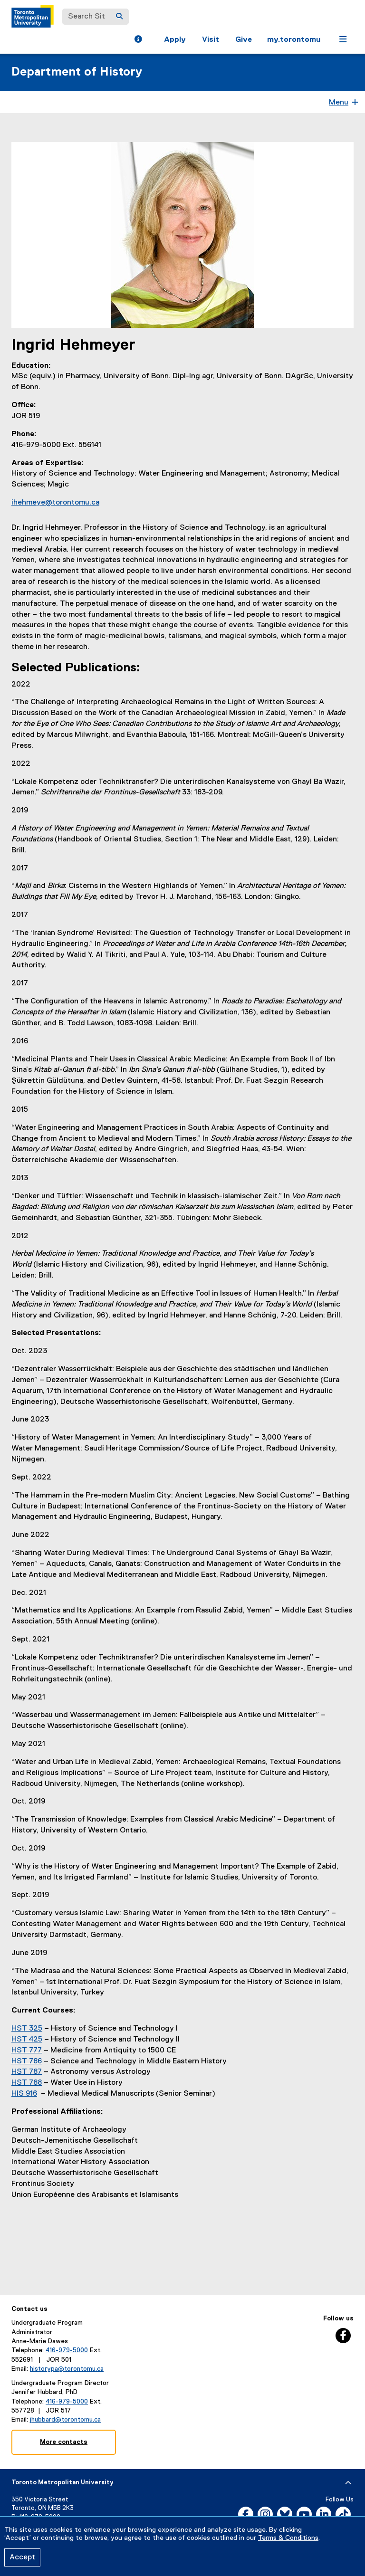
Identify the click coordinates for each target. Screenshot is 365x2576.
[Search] (119, 17)
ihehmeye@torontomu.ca (55, 502)
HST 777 (26, 2050)
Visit (210, 40)
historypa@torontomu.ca (67, 2369)
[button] (138, 40)
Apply (175, 40)
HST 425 (26, 2039)
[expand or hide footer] (348, 2483)
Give (243, 40)
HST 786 (26, 2061)
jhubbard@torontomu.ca (65, 2419)
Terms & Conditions (288, 2538)
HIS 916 (24, 2094)
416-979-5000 (67, 2350)
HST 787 (26, 2072)
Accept (22, 2557)
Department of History (76, 72)
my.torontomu (293, 40)
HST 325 (26, 2028)
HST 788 (26, 2083)
